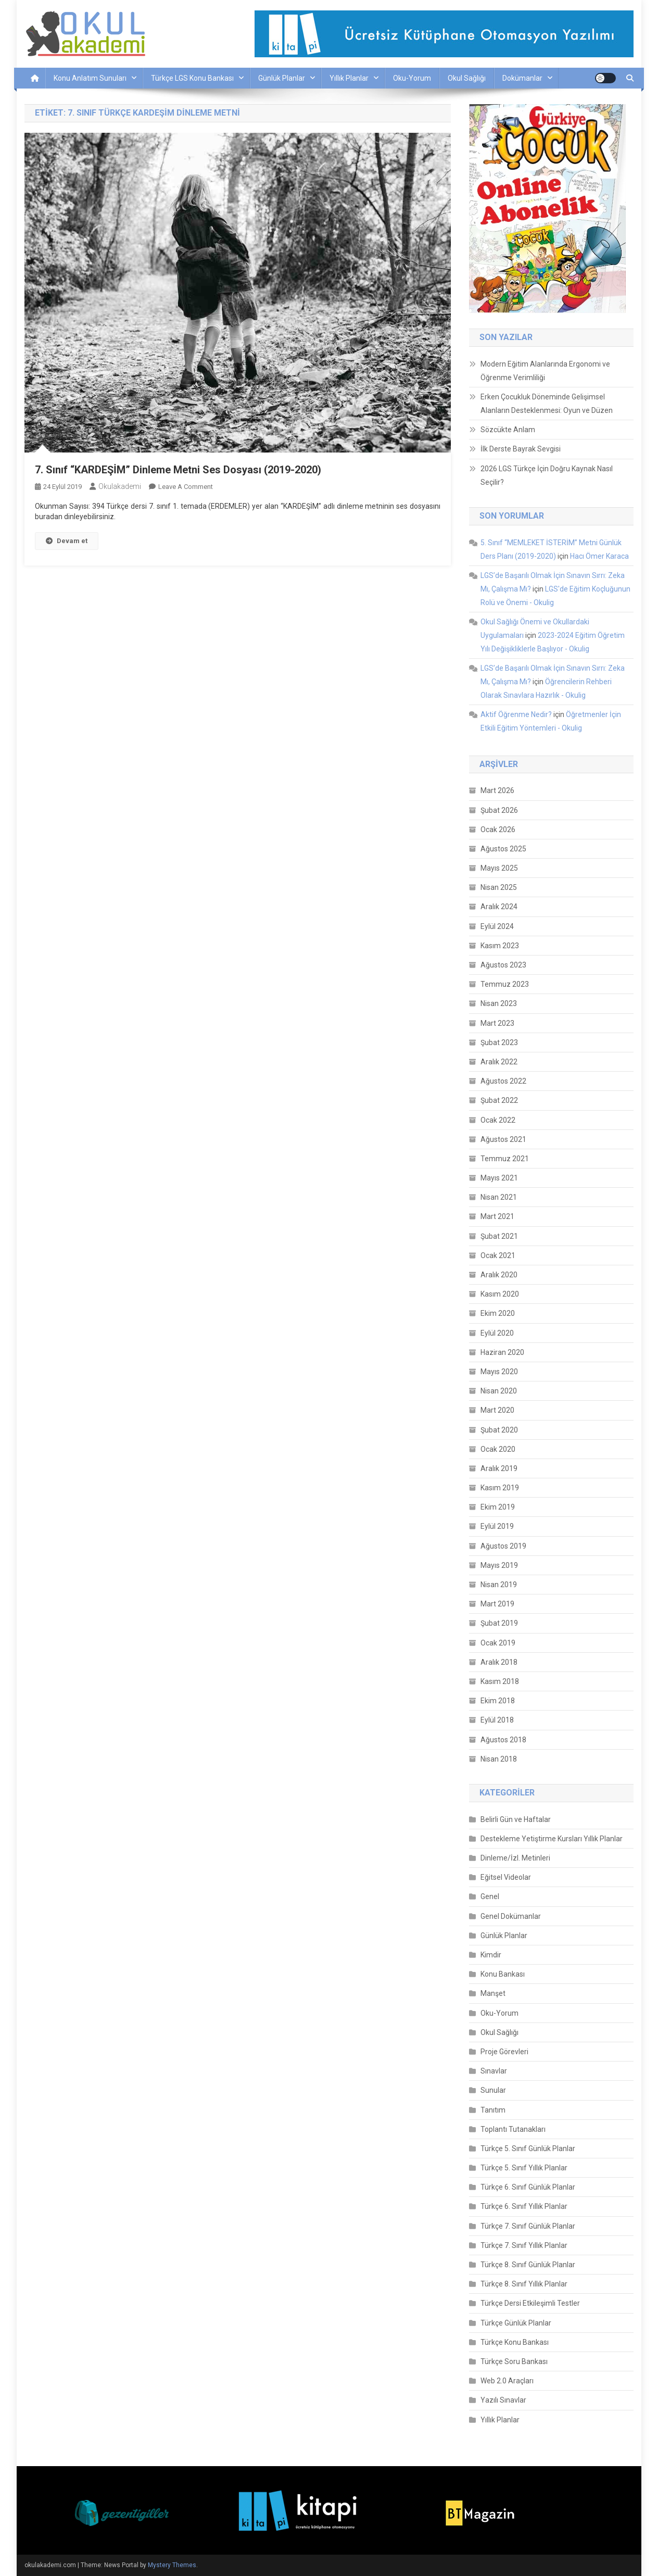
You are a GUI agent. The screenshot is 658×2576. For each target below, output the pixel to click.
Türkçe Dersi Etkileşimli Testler (530, 2303)
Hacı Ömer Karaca (599, 556)
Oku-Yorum (412, 78)
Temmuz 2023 (504, 984)
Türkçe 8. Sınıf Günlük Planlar (527, 2264)
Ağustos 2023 (503, 965)
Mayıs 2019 (499, 1565)
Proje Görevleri (504, 2051)
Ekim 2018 (497, 1701)
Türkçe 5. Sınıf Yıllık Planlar (523, 2168)
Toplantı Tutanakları (513, 2129)
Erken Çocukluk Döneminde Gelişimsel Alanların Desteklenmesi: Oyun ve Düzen (546, 403)
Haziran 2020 (502, 1352)
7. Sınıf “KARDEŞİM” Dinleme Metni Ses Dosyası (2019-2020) (178, 469)
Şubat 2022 (499, 1100)
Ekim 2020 (497, 1313)
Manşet (492, 1993)
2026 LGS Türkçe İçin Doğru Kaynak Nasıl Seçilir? (546, 475)
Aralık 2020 (498, 1275)
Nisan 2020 (498, 1391)
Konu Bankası (502, 1974)
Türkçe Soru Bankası (514, 2361)
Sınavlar (493, 2071)
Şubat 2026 (499, 810)
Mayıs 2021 (499, 1178)
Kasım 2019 (499, 1488)
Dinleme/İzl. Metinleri (515, 1858)
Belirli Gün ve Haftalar (515, 1819)
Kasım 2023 (499, 945)
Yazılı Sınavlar (503, 2400)
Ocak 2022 (497, 1120)
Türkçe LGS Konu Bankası (192, 78)
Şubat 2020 (499, 1430)
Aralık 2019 (498, 1468)
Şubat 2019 (499, 1623)
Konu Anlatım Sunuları (90, 78)
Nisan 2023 (498, 1003)
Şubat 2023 (499, 1042)
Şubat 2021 (499, 1236)
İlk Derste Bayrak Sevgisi (520, 449)
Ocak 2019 (497, 1643)
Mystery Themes (172, 2565)
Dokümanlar (522, 78)
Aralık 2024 (498, 906)
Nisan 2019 (498, 1584)
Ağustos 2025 (503, 849)
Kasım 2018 (499, 1681)
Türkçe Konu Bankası (514, 2342)
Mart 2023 (497, 1023)
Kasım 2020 (499, 1294)
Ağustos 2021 (503, 1139)
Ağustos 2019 (503, 1546)
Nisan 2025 (498, 887)
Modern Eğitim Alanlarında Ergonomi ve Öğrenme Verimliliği (545, 371)
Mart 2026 (497, 790)
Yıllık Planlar (349, 78)
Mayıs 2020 (499, 1371)
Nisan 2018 (498, 1759)
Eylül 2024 (497, 926)
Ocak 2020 (497, 1449)
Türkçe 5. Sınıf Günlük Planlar (527, 2148)
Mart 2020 (497, 1410)
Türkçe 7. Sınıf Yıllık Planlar (523, 2245)
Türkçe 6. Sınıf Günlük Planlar (527, 2187)
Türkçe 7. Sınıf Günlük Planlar (527, 2226)
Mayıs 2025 (499, 868)
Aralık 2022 (498, 1062)
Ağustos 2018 (503, 1740)
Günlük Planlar (281, 78)
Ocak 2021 (497, 1255)
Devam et (66, 541)
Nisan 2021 (498, 1197)
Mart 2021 (497, 1216)
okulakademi (119, 486)
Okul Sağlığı (467, 78)
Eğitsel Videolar (505, 1877)
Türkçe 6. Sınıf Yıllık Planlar (523, 2206)
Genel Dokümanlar (510, 1916)
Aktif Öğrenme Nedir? (516, 714)
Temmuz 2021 (504, 1158)
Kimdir (490, 1955)
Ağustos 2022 (503, 1081)
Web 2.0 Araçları (507, 2381)
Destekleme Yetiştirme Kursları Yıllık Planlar (551, 1838)
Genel (489, 1896)
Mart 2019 (497, 1604)
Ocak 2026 (497, 829)
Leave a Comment (185, 487)
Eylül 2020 (497, 1333)
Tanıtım (492, 2110)
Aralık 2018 (498, 1662)
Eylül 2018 (497, 1720)
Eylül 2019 (497, 1526)
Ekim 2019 (497, 1507)
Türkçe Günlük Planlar (515, 2323)
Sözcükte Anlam (507, 429)
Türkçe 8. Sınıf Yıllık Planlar (523, 2284)
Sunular (493, 2090)
